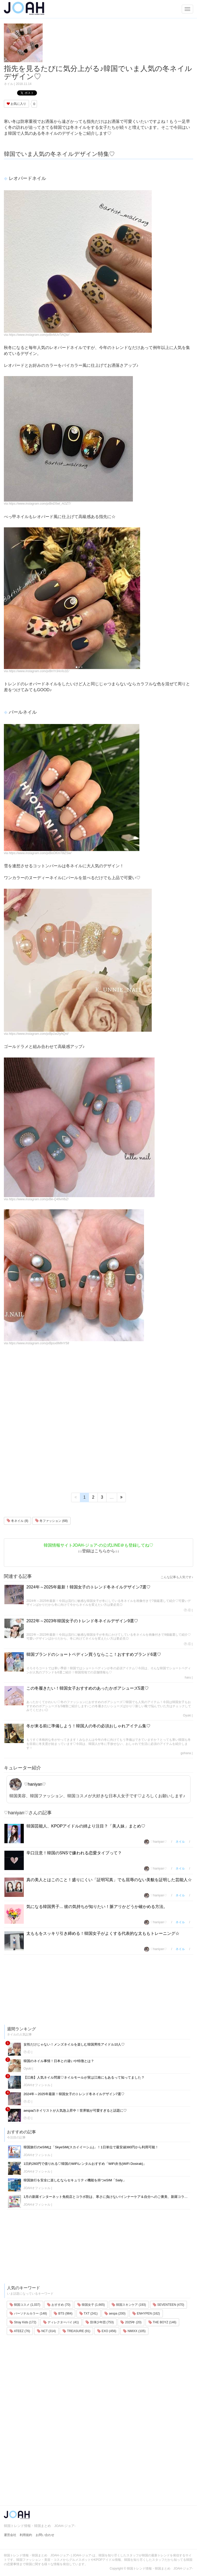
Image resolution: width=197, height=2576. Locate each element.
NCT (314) (46, 2331)
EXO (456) (106, 2331)
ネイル (8, 84)
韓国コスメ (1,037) (25, 2305)
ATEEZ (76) (20, 2331)
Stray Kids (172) (23, 2322)
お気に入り (16, 104)
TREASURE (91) (76, 2331)
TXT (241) (88, 2313)
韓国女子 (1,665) (91, 2305)
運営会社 (10, 2535)
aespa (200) (114, 2313)
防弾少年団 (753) (100, 2322)
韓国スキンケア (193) (129, 2305)
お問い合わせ (45, 2535)
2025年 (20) (130, 2322)
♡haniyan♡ (27, 1784)
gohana (186, 1753)
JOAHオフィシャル (37, 2085)
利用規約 (26, 2535)
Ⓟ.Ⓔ (187, 1610)
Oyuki (187, 1715)
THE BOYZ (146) (162, 2322)
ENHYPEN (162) (146, 2313)
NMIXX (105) (134, 2331)
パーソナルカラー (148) (28, 2313)
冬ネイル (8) (17, 1521)
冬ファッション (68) (51, 1521)
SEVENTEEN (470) (168, 2305)
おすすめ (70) (58, 2305)
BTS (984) (63, 2313)
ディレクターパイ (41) (61, 2322)
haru (188, 1677)
